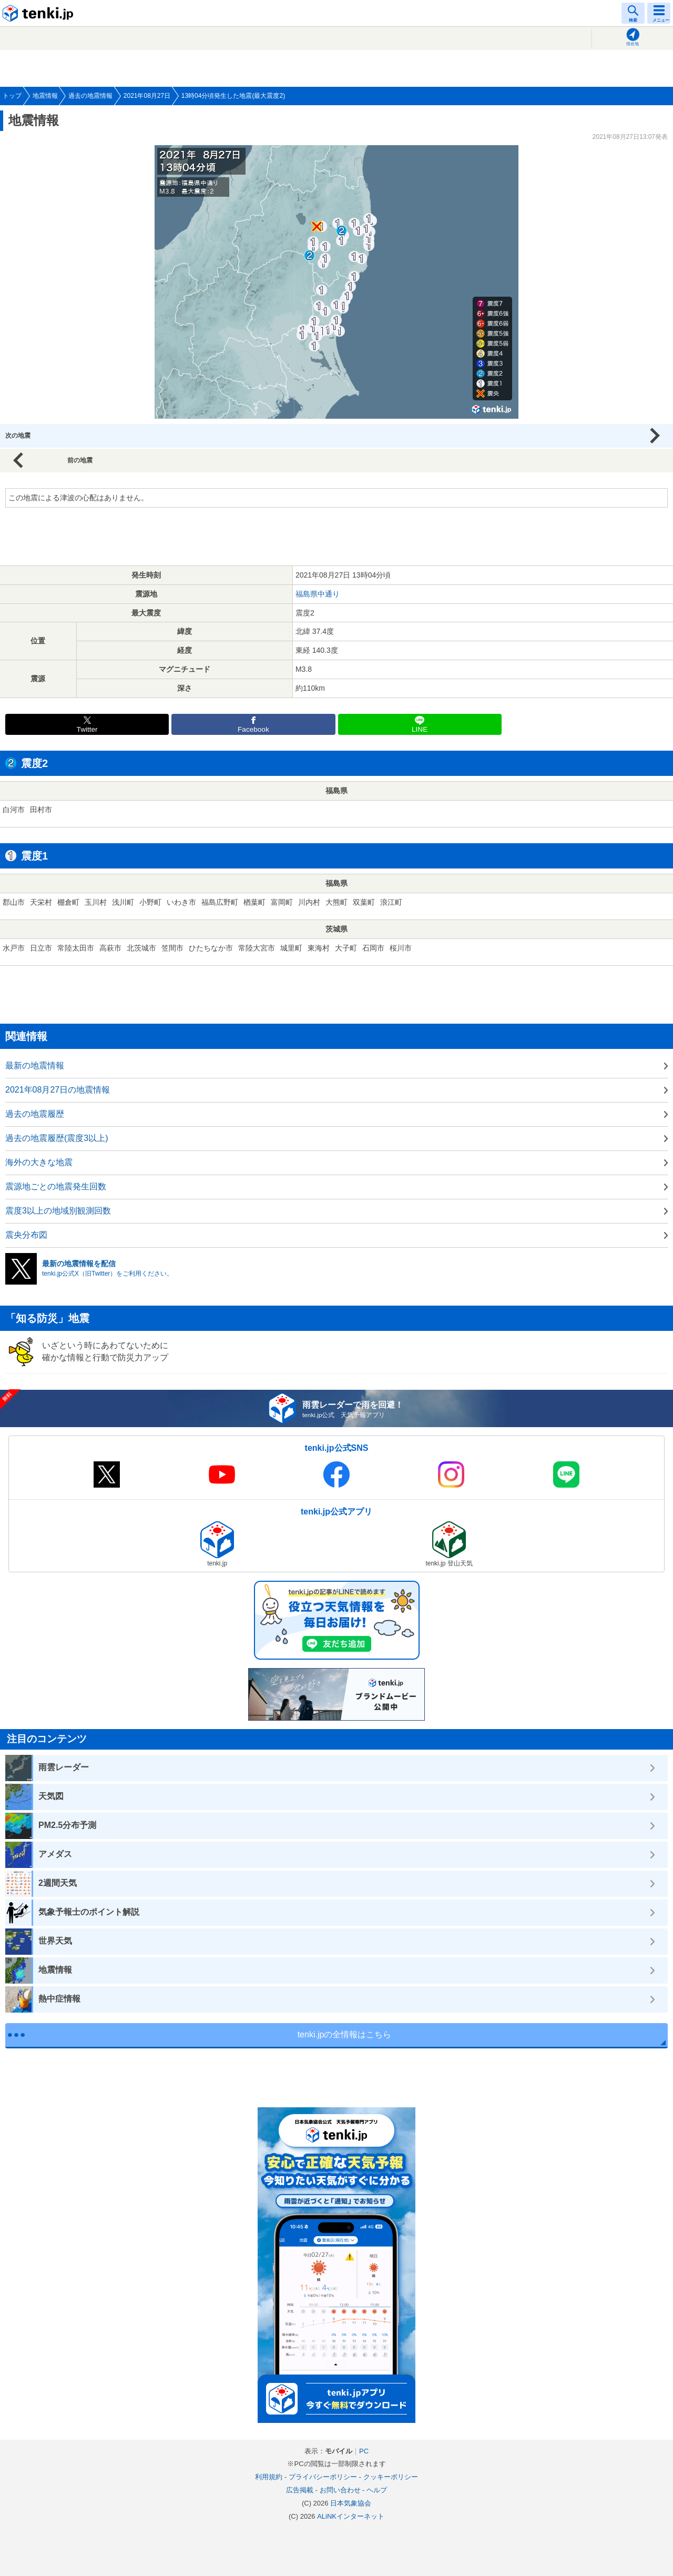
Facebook (253, 729)
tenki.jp (39, 13)
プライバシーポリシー (323, 2477)
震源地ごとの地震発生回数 (55, 1186)
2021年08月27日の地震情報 (57, 1089)
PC (364, 2451)
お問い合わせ (340, 2490)
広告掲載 (299, 2490)
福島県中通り (317, 594)
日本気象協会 (350, 2503)
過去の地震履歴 (34, 1113)
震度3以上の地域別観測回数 (58, 1210)
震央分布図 (26, 1234)
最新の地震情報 (34, 1065)
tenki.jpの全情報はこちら (345, 2034)
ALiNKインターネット (350, 2516)
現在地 (632, 44)
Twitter (87, 729)
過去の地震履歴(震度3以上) (56, 1138)
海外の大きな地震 (39, 1162)
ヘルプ (376, 2490)
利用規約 (268, 2477)
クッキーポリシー (390, 2477)
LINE (419, 729)
